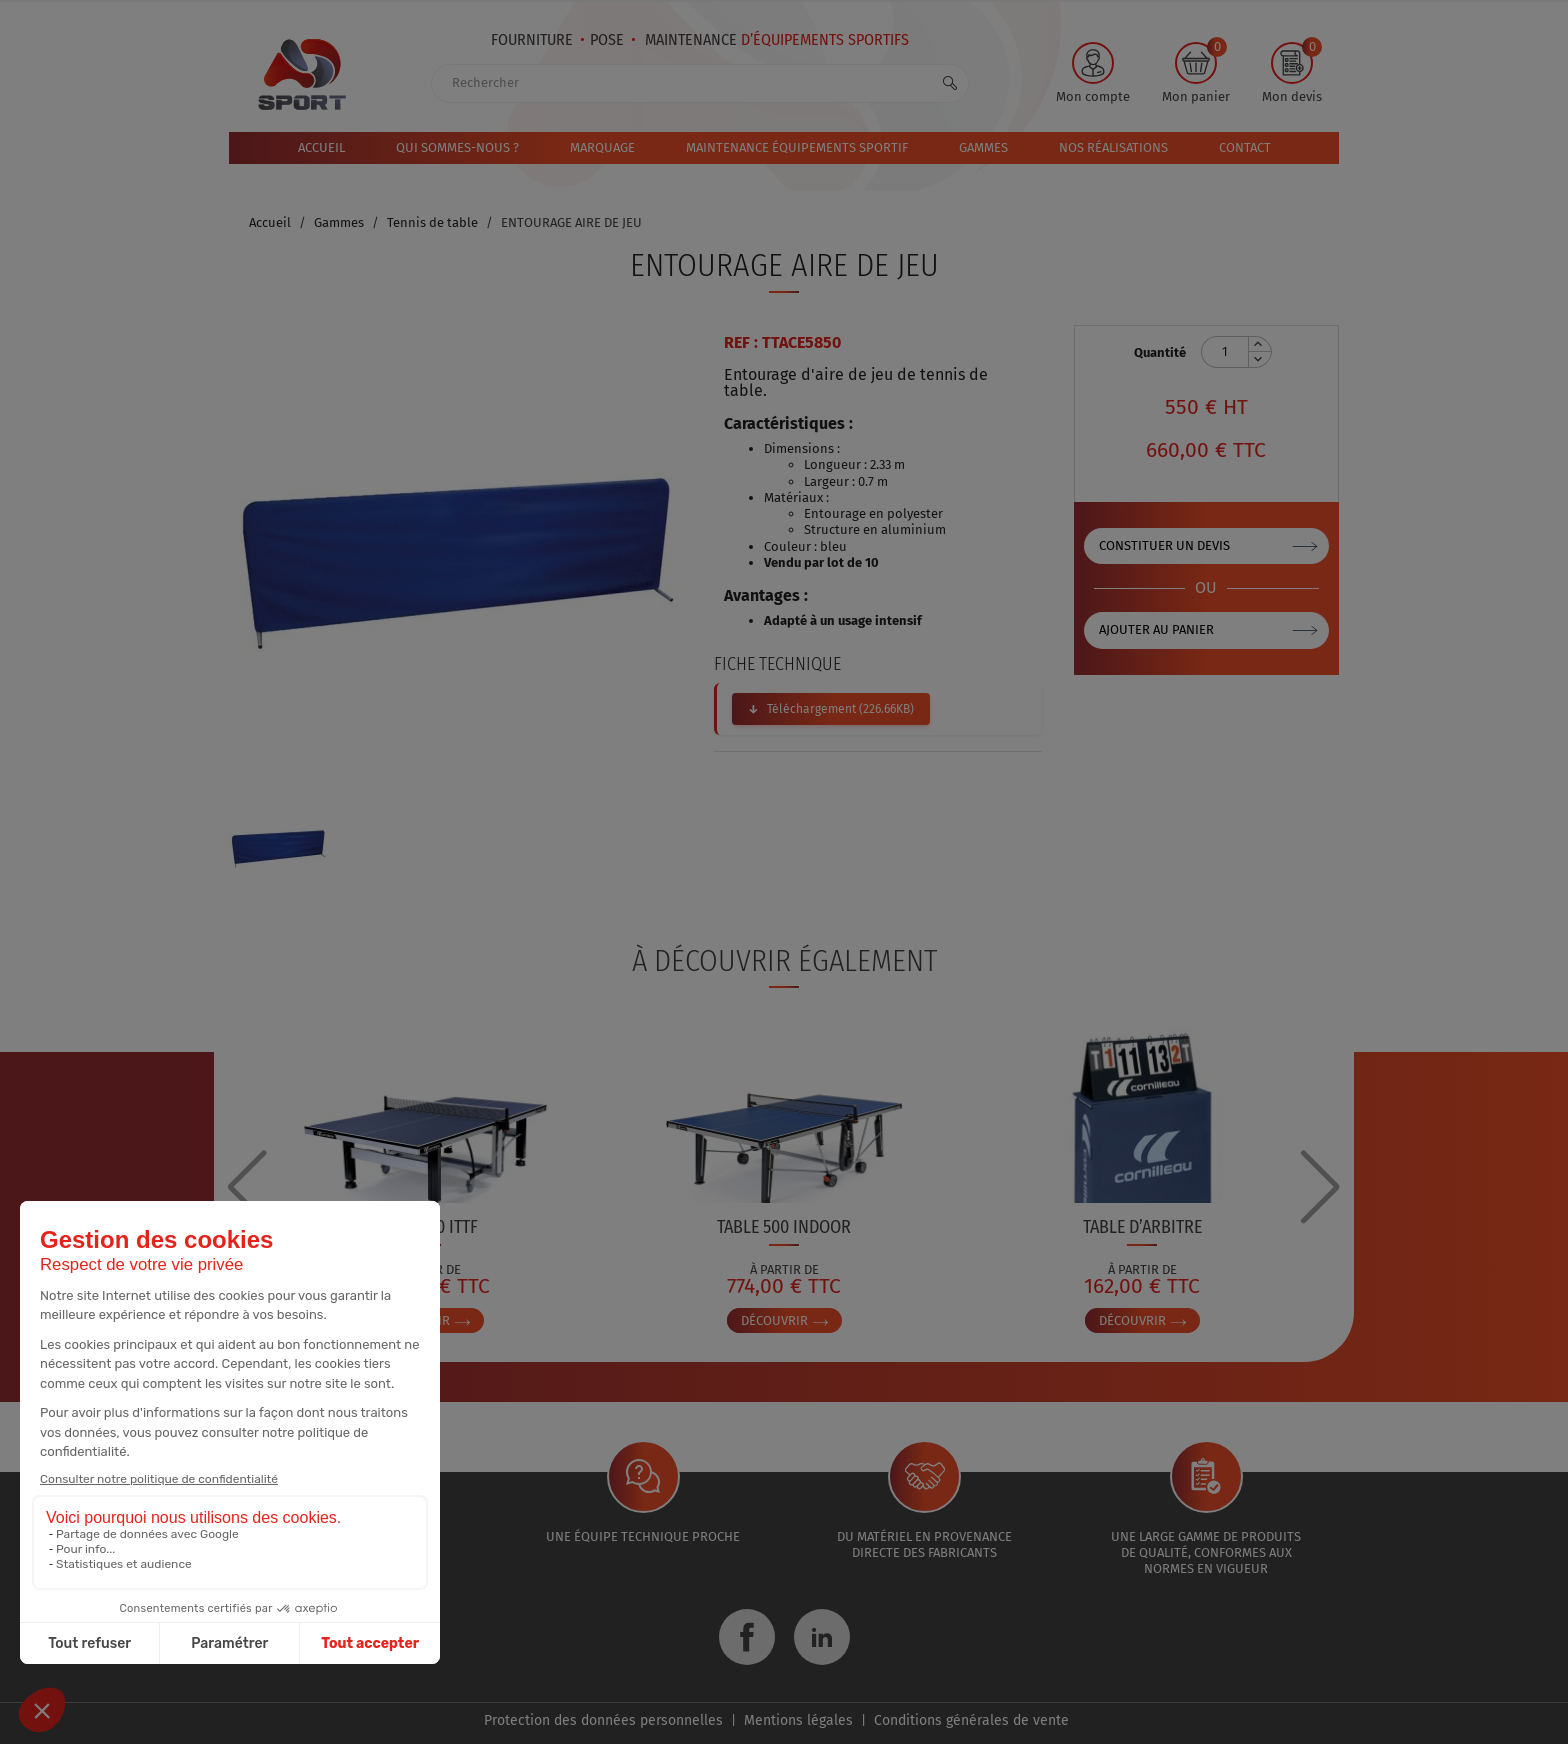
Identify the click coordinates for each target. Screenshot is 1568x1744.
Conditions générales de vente (971, 1720)
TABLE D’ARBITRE (1142, 1227)
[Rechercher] (700, 83)
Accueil (321, 147)
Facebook (747, 1637)
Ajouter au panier (1156, 629)
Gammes (983, 147)
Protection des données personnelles (603, 1720)
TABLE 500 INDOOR (784, 1227)
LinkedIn (822, 1637)
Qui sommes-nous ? (457, 147)
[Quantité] (1225, 352)
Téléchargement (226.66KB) (840, 709)
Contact (1245, 147)
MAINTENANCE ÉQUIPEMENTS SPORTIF (797, 147)
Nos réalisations (1113, 147)
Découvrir (784, 1320)
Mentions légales (798, 1720)
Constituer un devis (1164, 545)
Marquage (602, 147)
